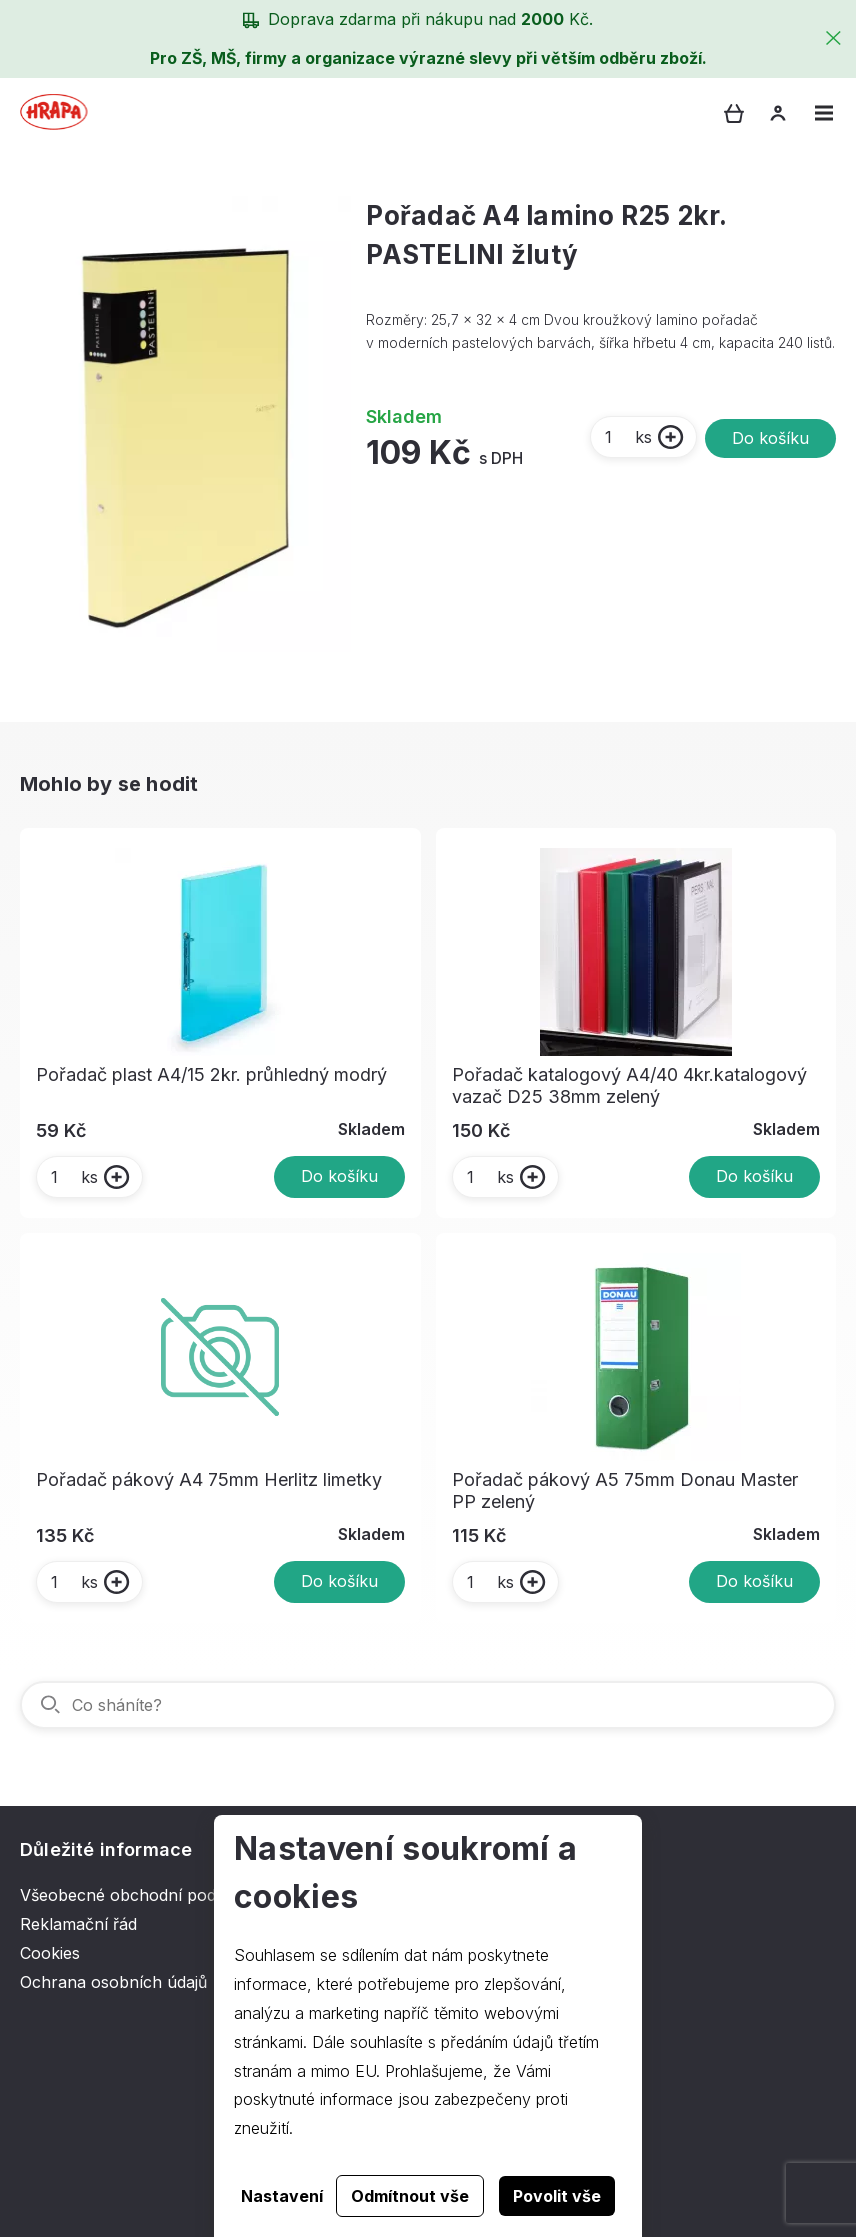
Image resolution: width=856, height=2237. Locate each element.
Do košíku (770, 438)
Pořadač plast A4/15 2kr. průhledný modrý (211, 1074)
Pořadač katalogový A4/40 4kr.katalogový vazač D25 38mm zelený (629, 1085)
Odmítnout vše (410, 2196)
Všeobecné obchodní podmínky (141, 1895)
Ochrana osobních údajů (113, 1982)
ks (627, 437)
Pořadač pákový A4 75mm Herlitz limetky (209, 1479)
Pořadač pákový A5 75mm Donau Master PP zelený (625, 1490)
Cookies (50, 1953)
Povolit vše (557, 2196)
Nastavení (282, 2196)
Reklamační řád (78, 1924)
